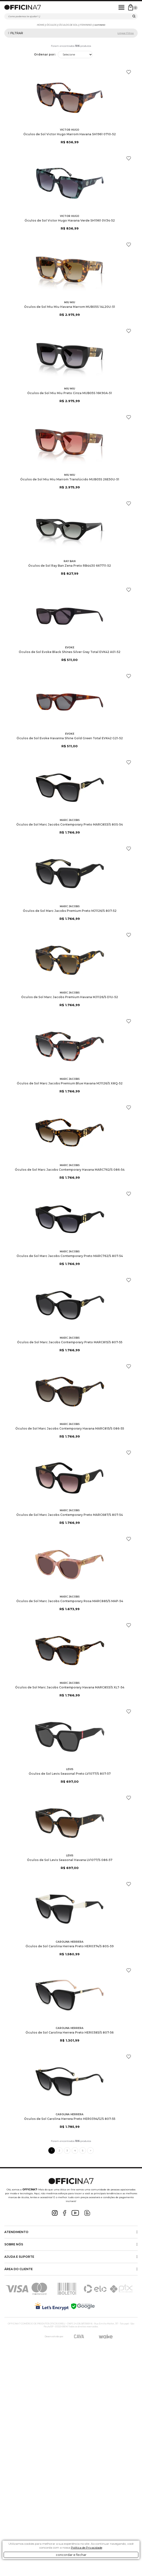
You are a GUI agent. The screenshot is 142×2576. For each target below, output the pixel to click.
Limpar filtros (125, 33)
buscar (134, 17)
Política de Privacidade (86, 2547)
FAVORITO (128, 72)
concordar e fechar (71, 2555)
